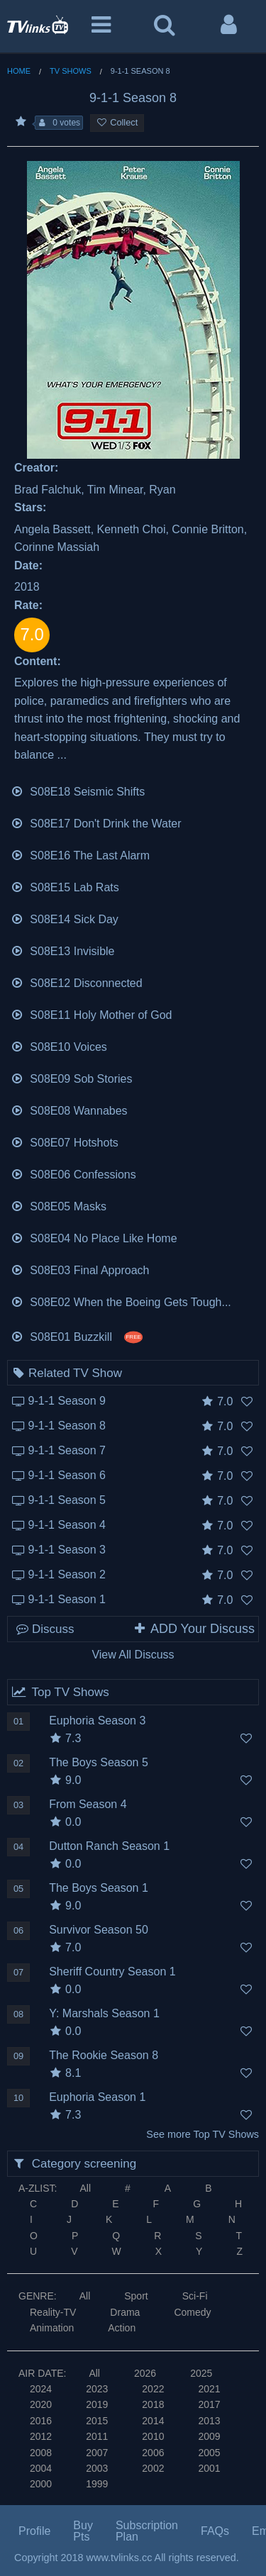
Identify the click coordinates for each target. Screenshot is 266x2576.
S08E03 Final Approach (80, 1268)
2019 (97, 2404)
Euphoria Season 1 (97, 2097)
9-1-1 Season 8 (67, 1426)
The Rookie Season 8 (103, 2055)
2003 (97, 2468)
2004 (41, 2468)
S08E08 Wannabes (69, 1109)
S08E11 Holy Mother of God (91, 1013)
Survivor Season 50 (98, 1930)
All (85, 2188)
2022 (153, 2388)
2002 (153, 2468)
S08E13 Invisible (63, 949)
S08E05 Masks (58, 1205)
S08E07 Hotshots (64, 1141)
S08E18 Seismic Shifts (78, 790)
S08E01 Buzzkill (77, 1335)
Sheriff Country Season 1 (112, 1972)
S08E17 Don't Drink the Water (96, 822)
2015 (97, 2420)
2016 (41, 2420)
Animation (52, 2328)
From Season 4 (87, 1804)
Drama (125, 2312)
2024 (41, 2388)
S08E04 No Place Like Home (94, 1237)
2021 (209, 2388)
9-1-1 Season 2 (67, 1574)
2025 (201, 2373)
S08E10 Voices (59, 1045)
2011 (97, 2436)
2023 (97, 2388)
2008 (41, 2452)
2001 (209, 2468)
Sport (136, 2296)
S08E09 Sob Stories (71, 1077)
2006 (153, 2452)
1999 (97, 2483)
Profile (34, 2531)
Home (19, 71)
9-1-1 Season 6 (67, 1475)
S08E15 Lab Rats (65, 886)
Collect (117, 122)
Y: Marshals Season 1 (104, 2013)
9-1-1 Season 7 (67, 1450)
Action (121, 2328)
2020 (41, 2404)
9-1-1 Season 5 (67, 1500)
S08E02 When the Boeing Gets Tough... (121, 1300)
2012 (41, 2436)
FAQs (215, 2531)
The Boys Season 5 (98, 1762)
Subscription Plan (147, 2531)
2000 (41, 2483)
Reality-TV (53, 2312)
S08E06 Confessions (73, 1173)
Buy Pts (83, 2531)
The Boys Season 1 (98, 1888)
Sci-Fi (195, 2296)
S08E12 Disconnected (77, 981)
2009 (209, 2436)
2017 (209, 2404)
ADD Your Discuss (194, 1629)
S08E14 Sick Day (64, 917)
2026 (145, 2373)
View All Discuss (133, 1655)
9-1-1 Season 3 (67, 1550)
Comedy (192, 2312)
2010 (153, 2436)
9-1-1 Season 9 (67, 1401)
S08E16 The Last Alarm (80, 854)
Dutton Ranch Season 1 (109, 1846)
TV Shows (71, 71)
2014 (153, 2420)
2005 (209, 2452)
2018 (153, 2404)
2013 (209, 2420)
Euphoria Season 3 (97, 1720)
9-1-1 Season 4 (67, 1525)
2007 (97, 2452)
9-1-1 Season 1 (67, 1599)
